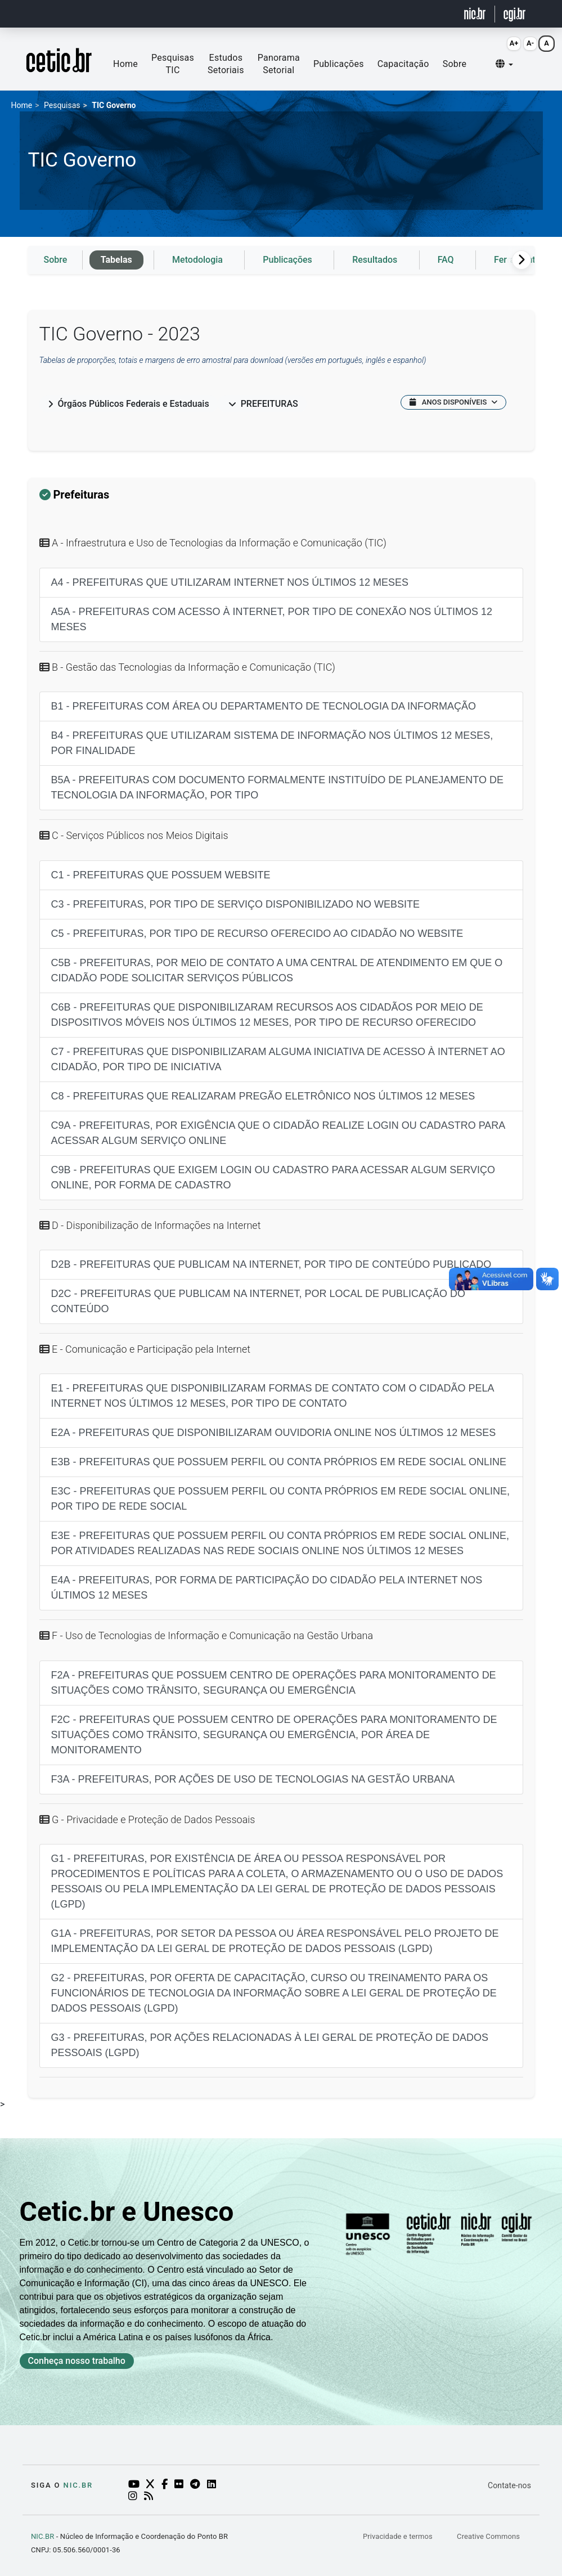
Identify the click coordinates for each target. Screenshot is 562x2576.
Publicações (338, 64)
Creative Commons (488, 2536)
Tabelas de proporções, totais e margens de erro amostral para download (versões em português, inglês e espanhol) (232, 360)
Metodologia (197, 259)
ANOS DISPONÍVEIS (453, 402)
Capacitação (403, 64)
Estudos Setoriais (226, 63)
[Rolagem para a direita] (521, 260)
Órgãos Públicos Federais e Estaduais (128, 403)
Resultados (374, 259)
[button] (504, 64)
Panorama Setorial (279, 63)
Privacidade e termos (398, 2536)
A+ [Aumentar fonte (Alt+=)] (514, 43)
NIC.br (78, 2485)
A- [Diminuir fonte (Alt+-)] (530, 43)
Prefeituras (263, 403)
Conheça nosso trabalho (76, 2360)
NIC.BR (42, 2536)
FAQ (446, 259)
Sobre (455, 64)
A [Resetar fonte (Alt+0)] (546, 43)
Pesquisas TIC (172, 63)
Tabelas (116, 259)
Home (125, 64)
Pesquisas (62, 105)
